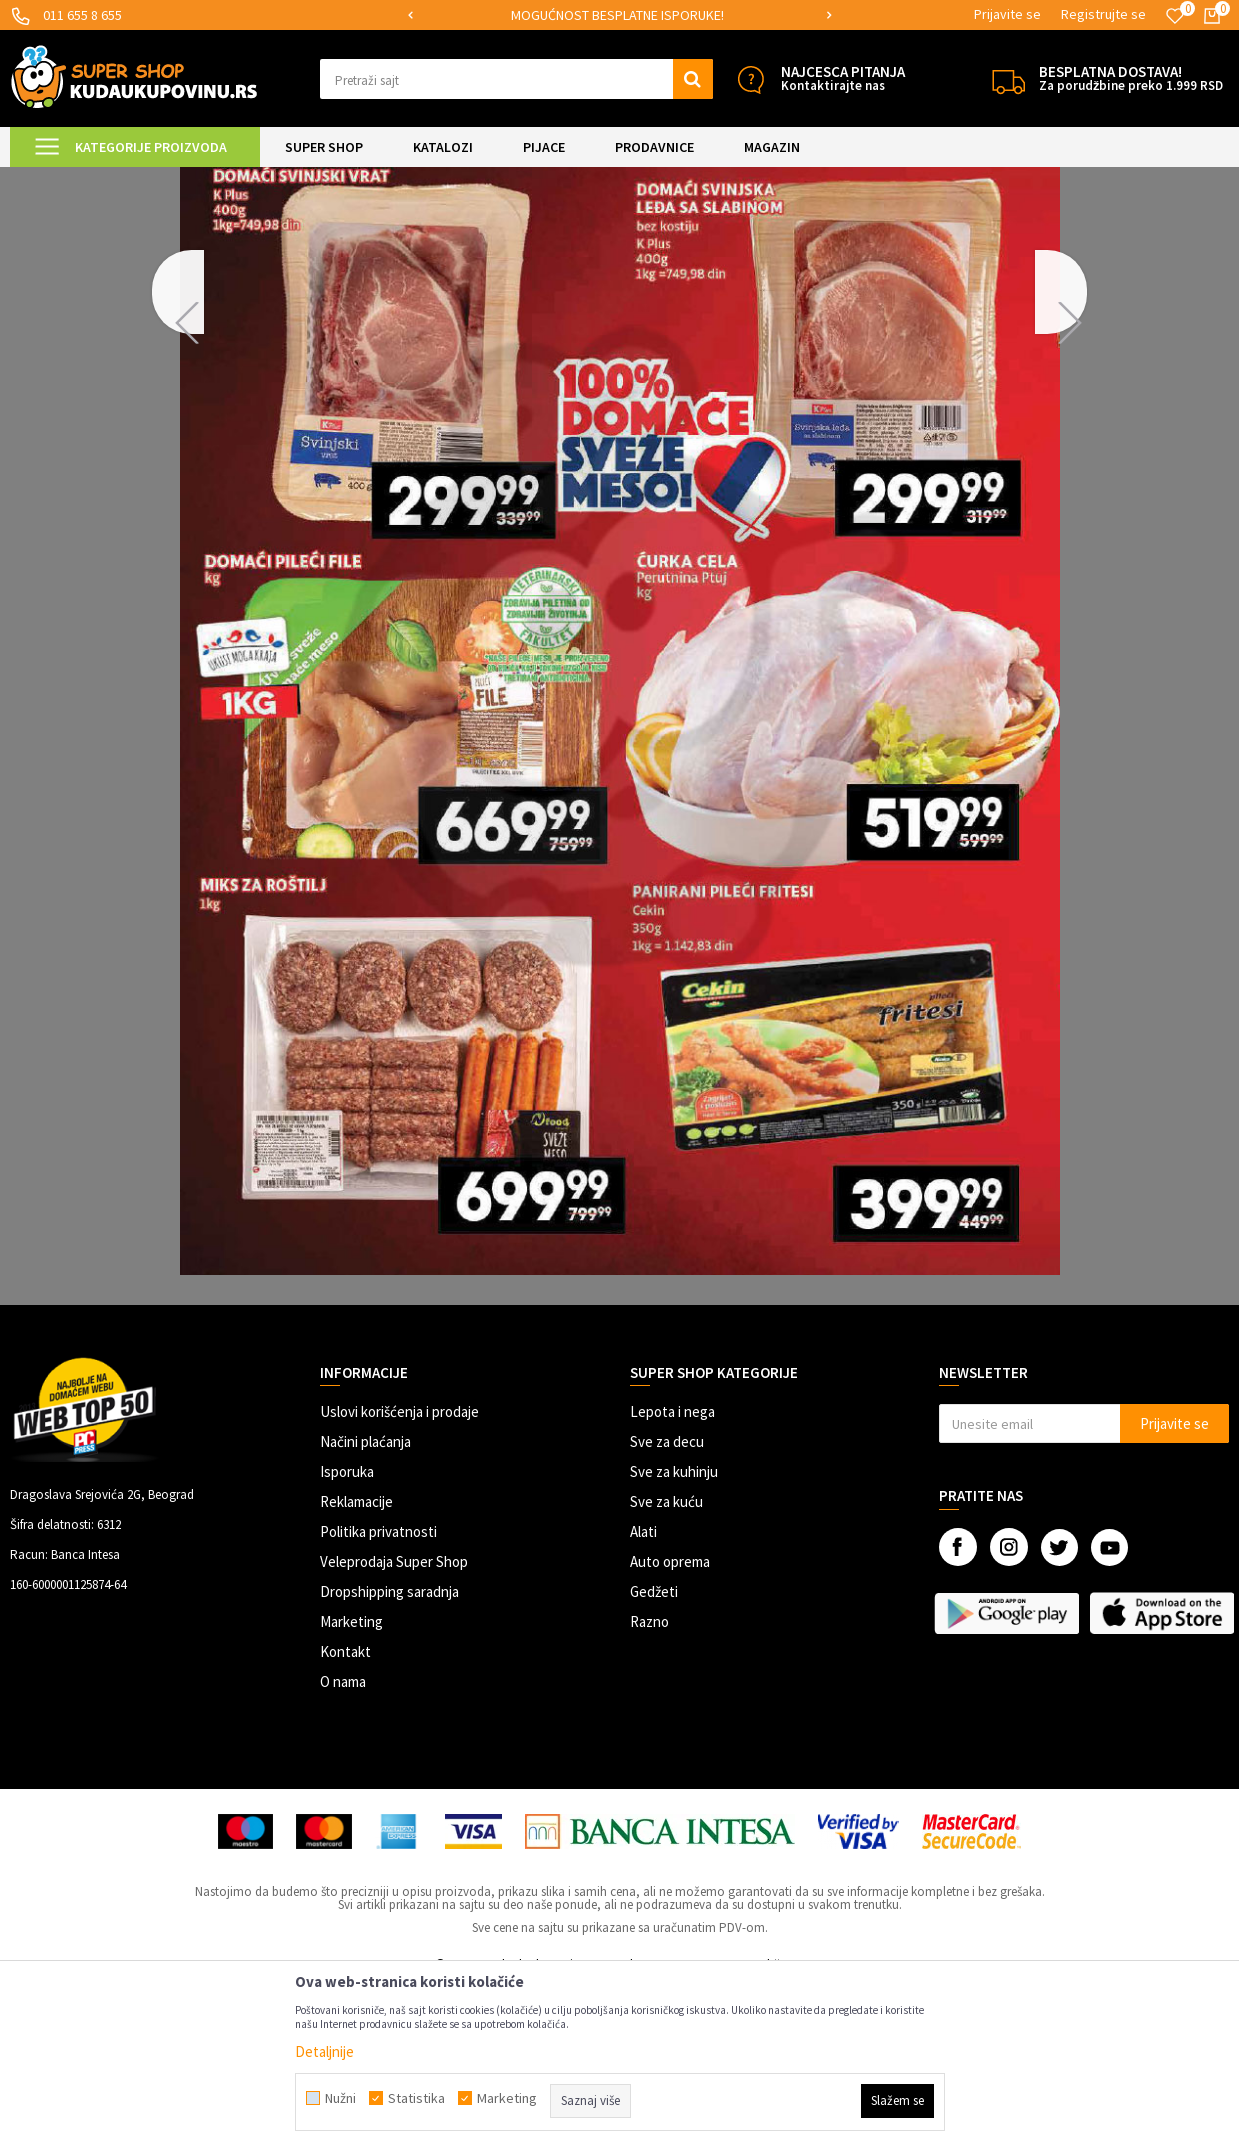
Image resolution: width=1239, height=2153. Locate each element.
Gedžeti (654, 1758)
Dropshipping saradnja (389, 1758)
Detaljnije (324, 2051)
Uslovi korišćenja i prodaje (399, 1578)
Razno (649, 1788)
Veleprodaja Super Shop (394, 1728)
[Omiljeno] (1175, 16)
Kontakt (345, 1818)
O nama (343, 1848)
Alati (643, 1698)
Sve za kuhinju (674, 1638)
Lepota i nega (672, 1578)
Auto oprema (670, 1728)
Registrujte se (1103, 14)
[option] (460, 15)
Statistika (416, 2098)
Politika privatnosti (378, 1698)
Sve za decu (667, 1608)
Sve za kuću (666, 1668)
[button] (516, 79)
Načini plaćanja (365, 1608)
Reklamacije (356, 1668)
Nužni (340, 2098)
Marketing (351, 1788)
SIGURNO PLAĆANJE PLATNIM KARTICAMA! (459, 15)
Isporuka (347, 1638)
